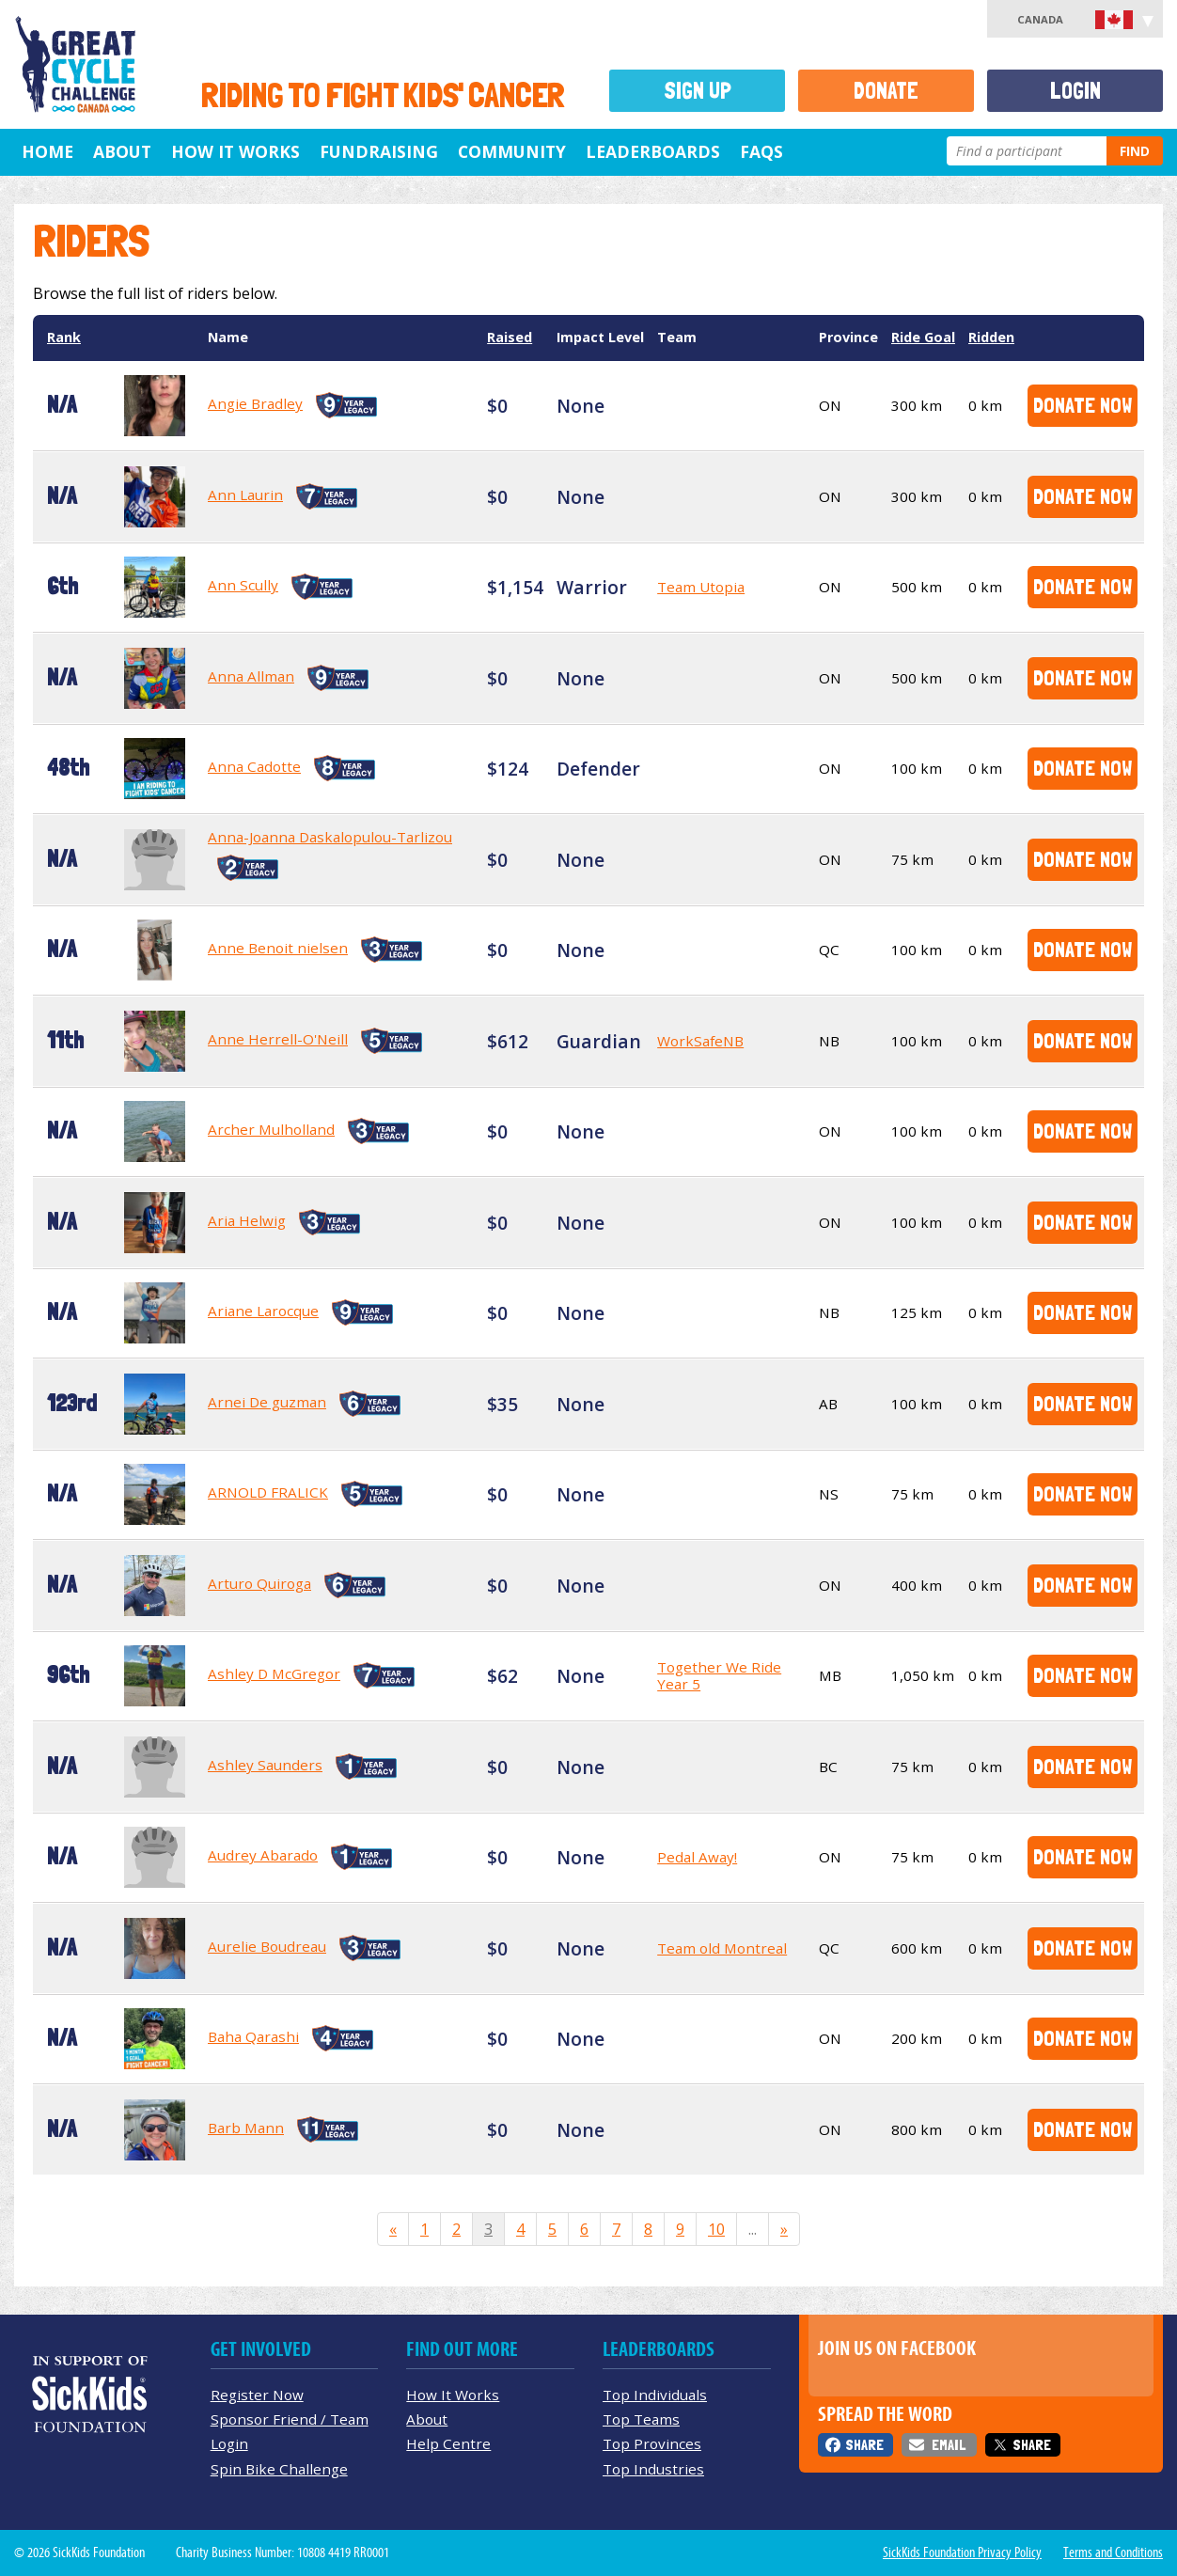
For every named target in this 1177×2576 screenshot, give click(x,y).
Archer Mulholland (271, 1129)
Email (948, 2445)
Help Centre (448, 2443)
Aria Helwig (247, 1220)
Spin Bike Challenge (279, 2468)
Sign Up (697, 90)
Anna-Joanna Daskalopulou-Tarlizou (330, 836)
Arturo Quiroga (259, 1583)
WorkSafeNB (700, 1040)
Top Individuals (655, 2394)
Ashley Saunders (265, 1764)
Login (1075, 90)
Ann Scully (243, 584)
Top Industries (653, 2468)
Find (1135, 151)
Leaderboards (653, 151)
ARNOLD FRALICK (268, 1492)
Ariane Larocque (263, 1310)
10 (716, 2229)
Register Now (257, 2394)
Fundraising (379, 151)
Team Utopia (701, 586)
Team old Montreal (722, 1948)
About (122, 151)
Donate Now (1082, 404)
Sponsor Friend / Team (290, 2419)
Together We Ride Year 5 (719, 1675)
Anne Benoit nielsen (278, 947)
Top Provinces (652, 2443)
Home (47, 151)
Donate (886, 90)
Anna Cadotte (254, 766)
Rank (64, 337)
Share (864, 2445)
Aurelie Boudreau (267, 1946)
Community (512, 151)
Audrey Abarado (263, 1855)
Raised (509, 337)
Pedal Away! (697, 1856)
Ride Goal (923, 337)
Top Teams (641, 2419)
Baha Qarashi (253, 2036)
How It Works (235, 151)
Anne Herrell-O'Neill (278, 1038)
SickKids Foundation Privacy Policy (962, 2552)
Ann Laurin (245, 494)
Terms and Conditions (1113, 2552)
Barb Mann (246, 2127)
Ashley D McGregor (274, 1673)
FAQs (761, 151)
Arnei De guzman (267, 1401)
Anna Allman (251, 676)
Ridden (991, 337)
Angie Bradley (255, 403)
